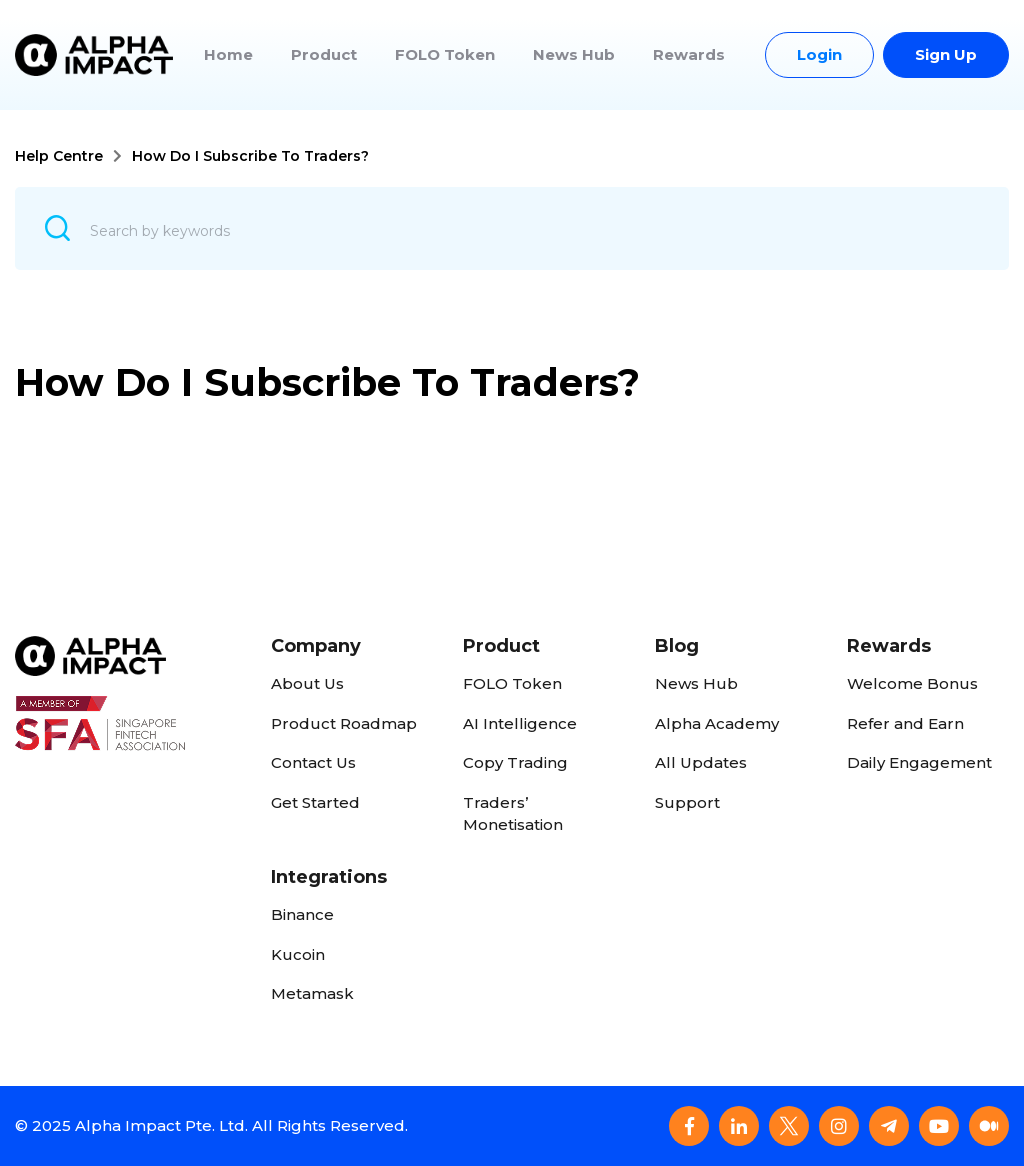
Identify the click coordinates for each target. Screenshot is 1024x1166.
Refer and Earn (905, 723)
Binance (302, 914)
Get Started (315, 802)
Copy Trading (515, 762)
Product (324, 54)
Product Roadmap (344, 723)
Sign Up (946, 54)
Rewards (689, 54)
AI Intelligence (520, 723)
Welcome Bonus (912, 683)
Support (687, 802)
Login (819, 54)
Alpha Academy (717, 723)
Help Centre (59, 156)
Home (228, 54)
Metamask (312, 993)
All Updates (701, 762)
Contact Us (313, 762)
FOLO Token (445, 54)
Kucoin (298, 954)
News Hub (574, 54)
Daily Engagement (919, 762)
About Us (307, 683)
